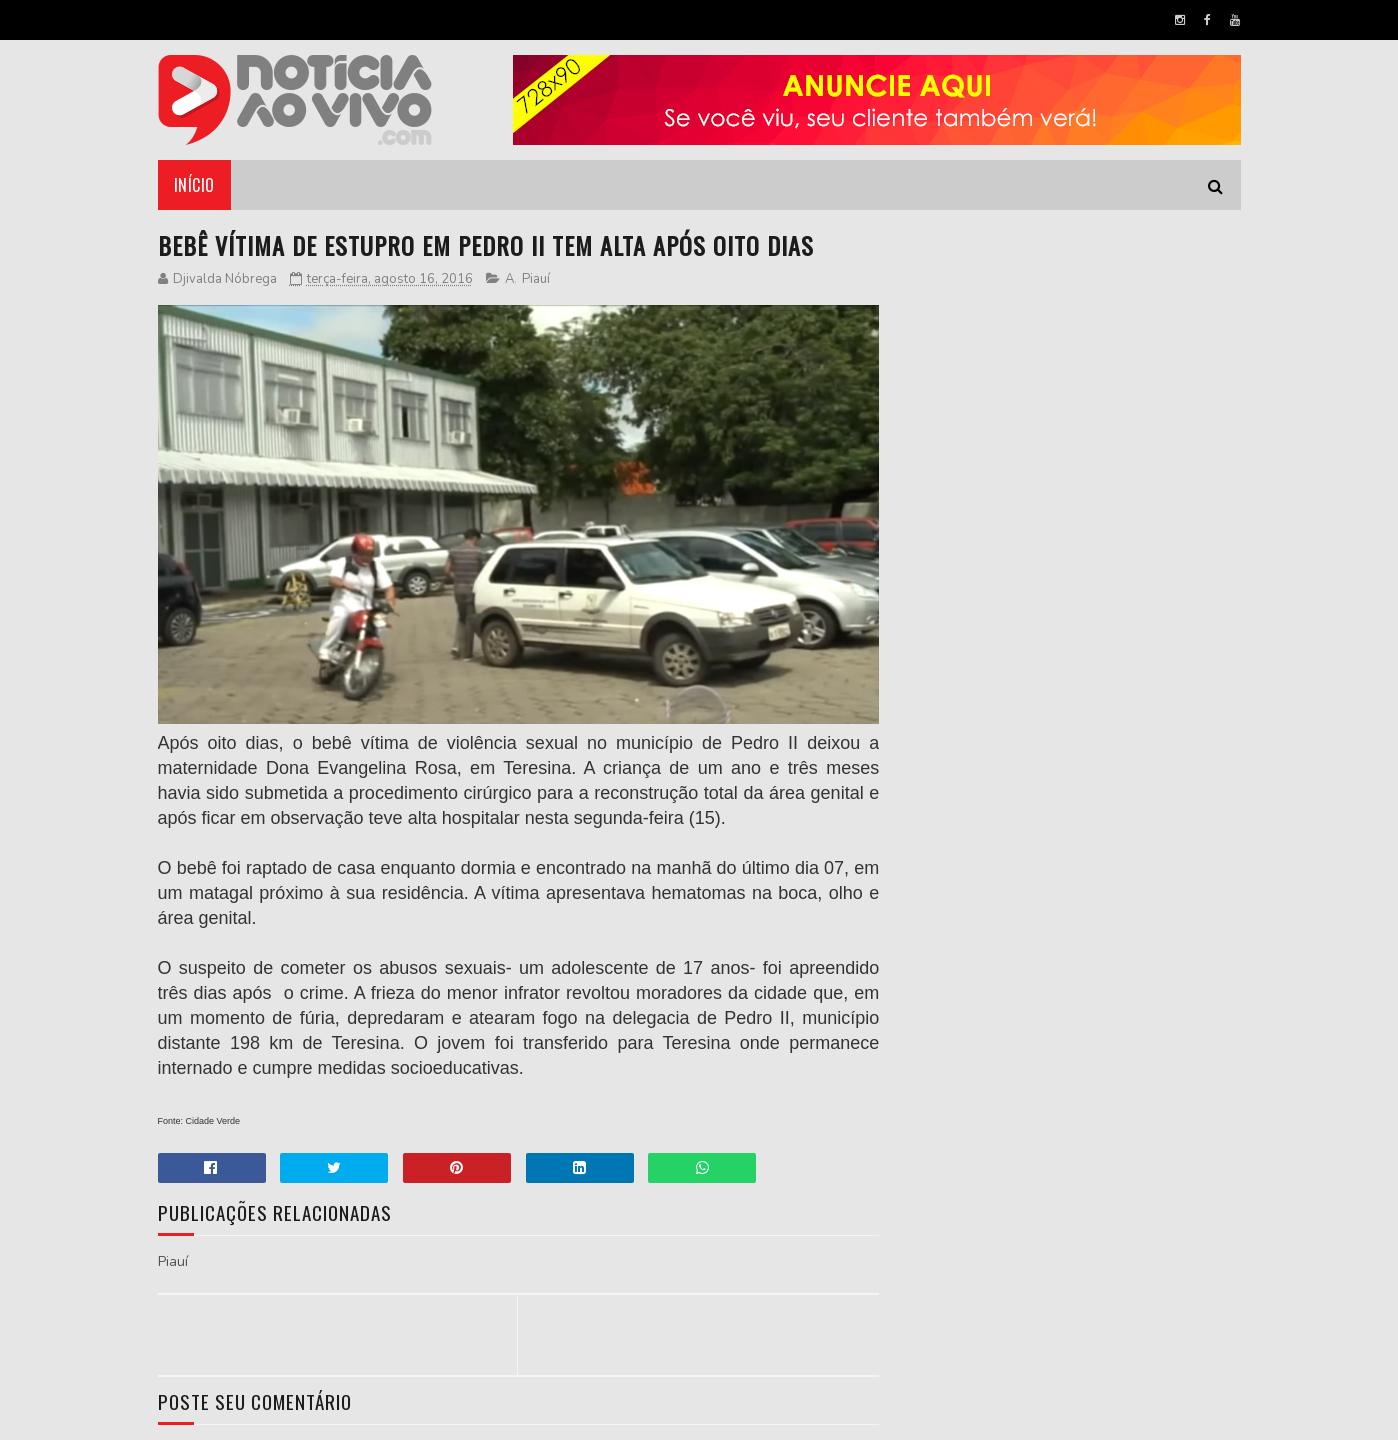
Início (194, 185)
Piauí (536, 279)
